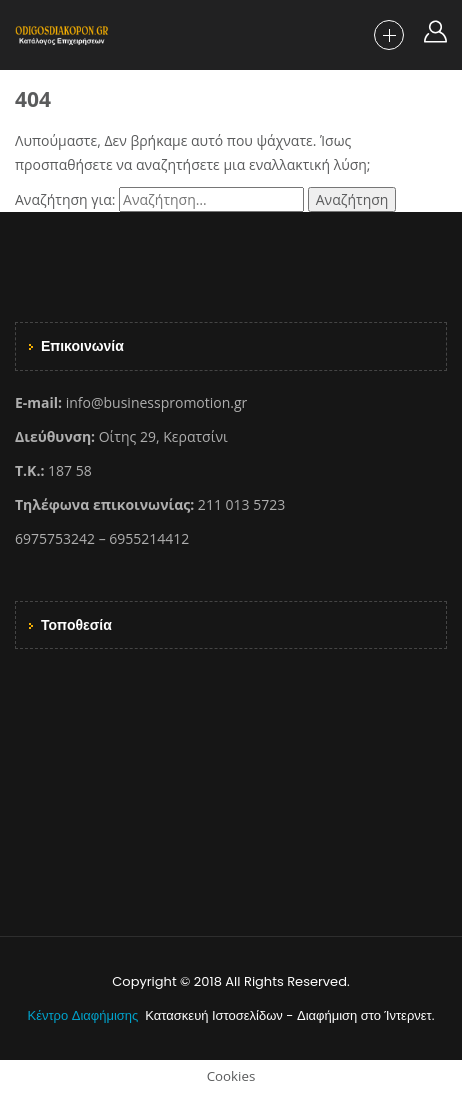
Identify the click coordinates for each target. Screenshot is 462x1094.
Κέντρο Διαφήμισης (85, 1015)
